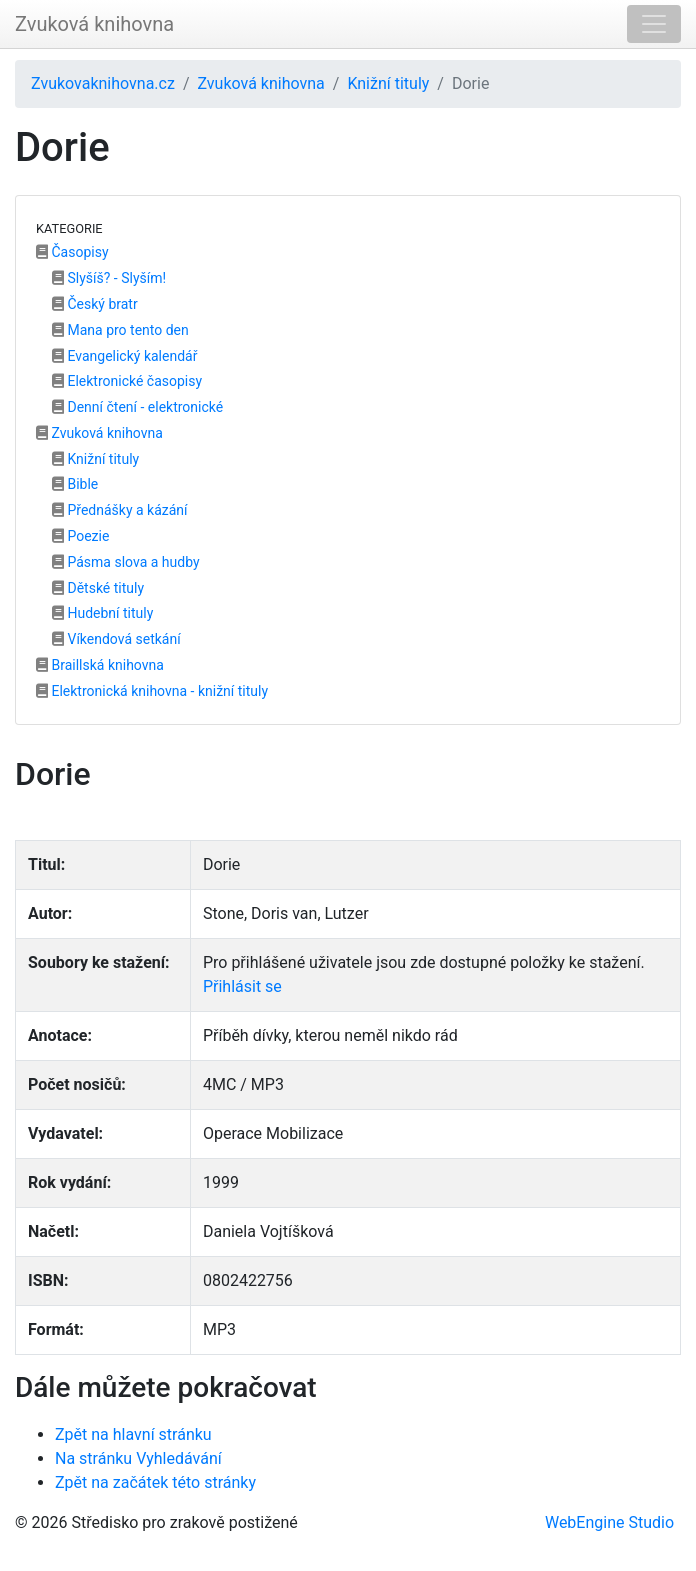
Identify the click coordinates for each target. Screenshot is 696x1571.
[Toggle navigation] (654, 24)
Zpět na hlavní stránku (133, 1434)
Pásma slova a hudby (126, 562)
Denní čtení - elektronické (137, 407)
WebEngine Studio (609, 1522)
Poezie (80, 536)
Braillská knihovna (100, 665)
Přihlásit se (242, 986)
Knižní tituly (388, 83)
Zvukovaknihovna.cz (103, 83)
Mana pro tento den (120, 330)
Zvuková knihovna (94, 24)
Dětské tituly (98, 588)
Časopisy (72, 252)
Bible (75, 484)
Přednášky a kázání (120, 510)
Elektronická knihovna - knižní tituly (152, 691)
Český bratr (95, 304)
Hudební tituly (102, 613)
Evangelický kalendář (124, 356)
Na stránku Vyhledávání (138, 1458)
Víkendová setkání (116, 639)
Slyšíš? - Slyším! (109, 278)
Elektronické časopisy (127, 381)
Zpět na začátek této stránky (155, 1482)
